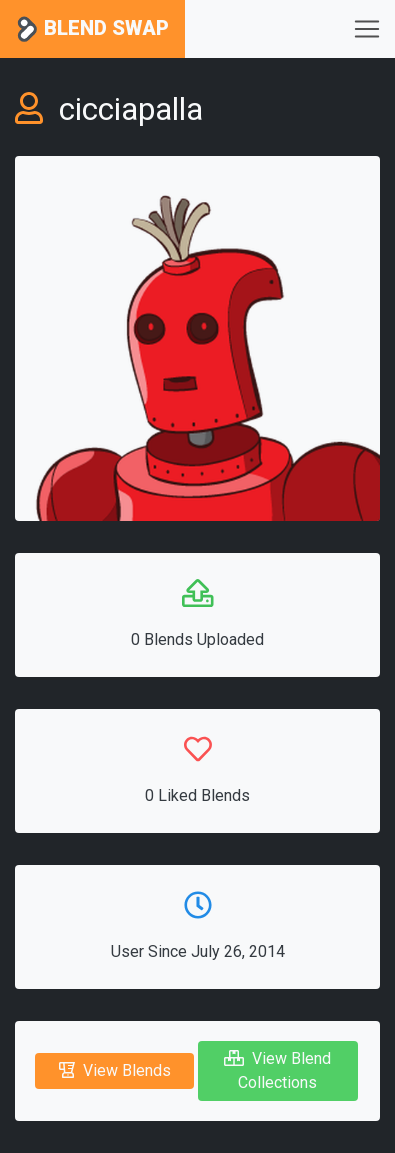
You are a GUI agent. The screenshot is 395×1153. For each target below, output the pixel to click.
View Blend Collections (277, 1070)
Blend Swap (92, 29)
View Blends (115, 1070)
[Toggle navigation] (367, 29)
